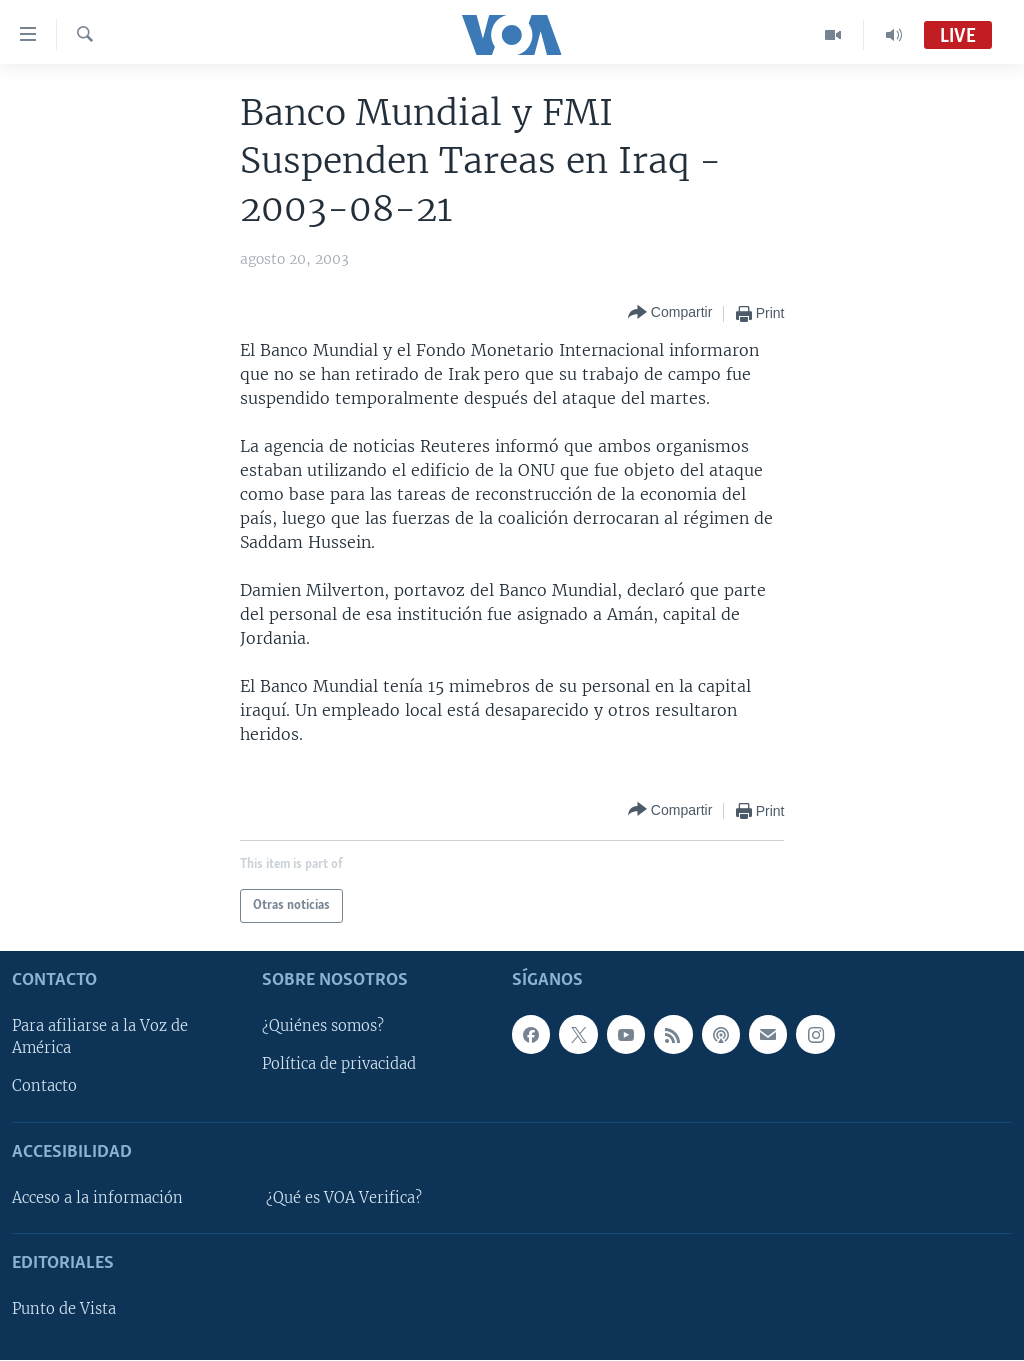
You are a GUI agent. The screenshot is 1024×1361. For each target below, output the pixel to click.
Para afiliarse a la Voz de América (100, 1038)
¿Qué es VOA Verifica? (344, 1198)
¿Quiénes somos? (323, 1027)
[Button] (670, 313)
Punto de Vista (64, 1310)
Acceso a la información (97, 1198)
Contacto (44, 1087)
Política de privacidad (339, 1065)
